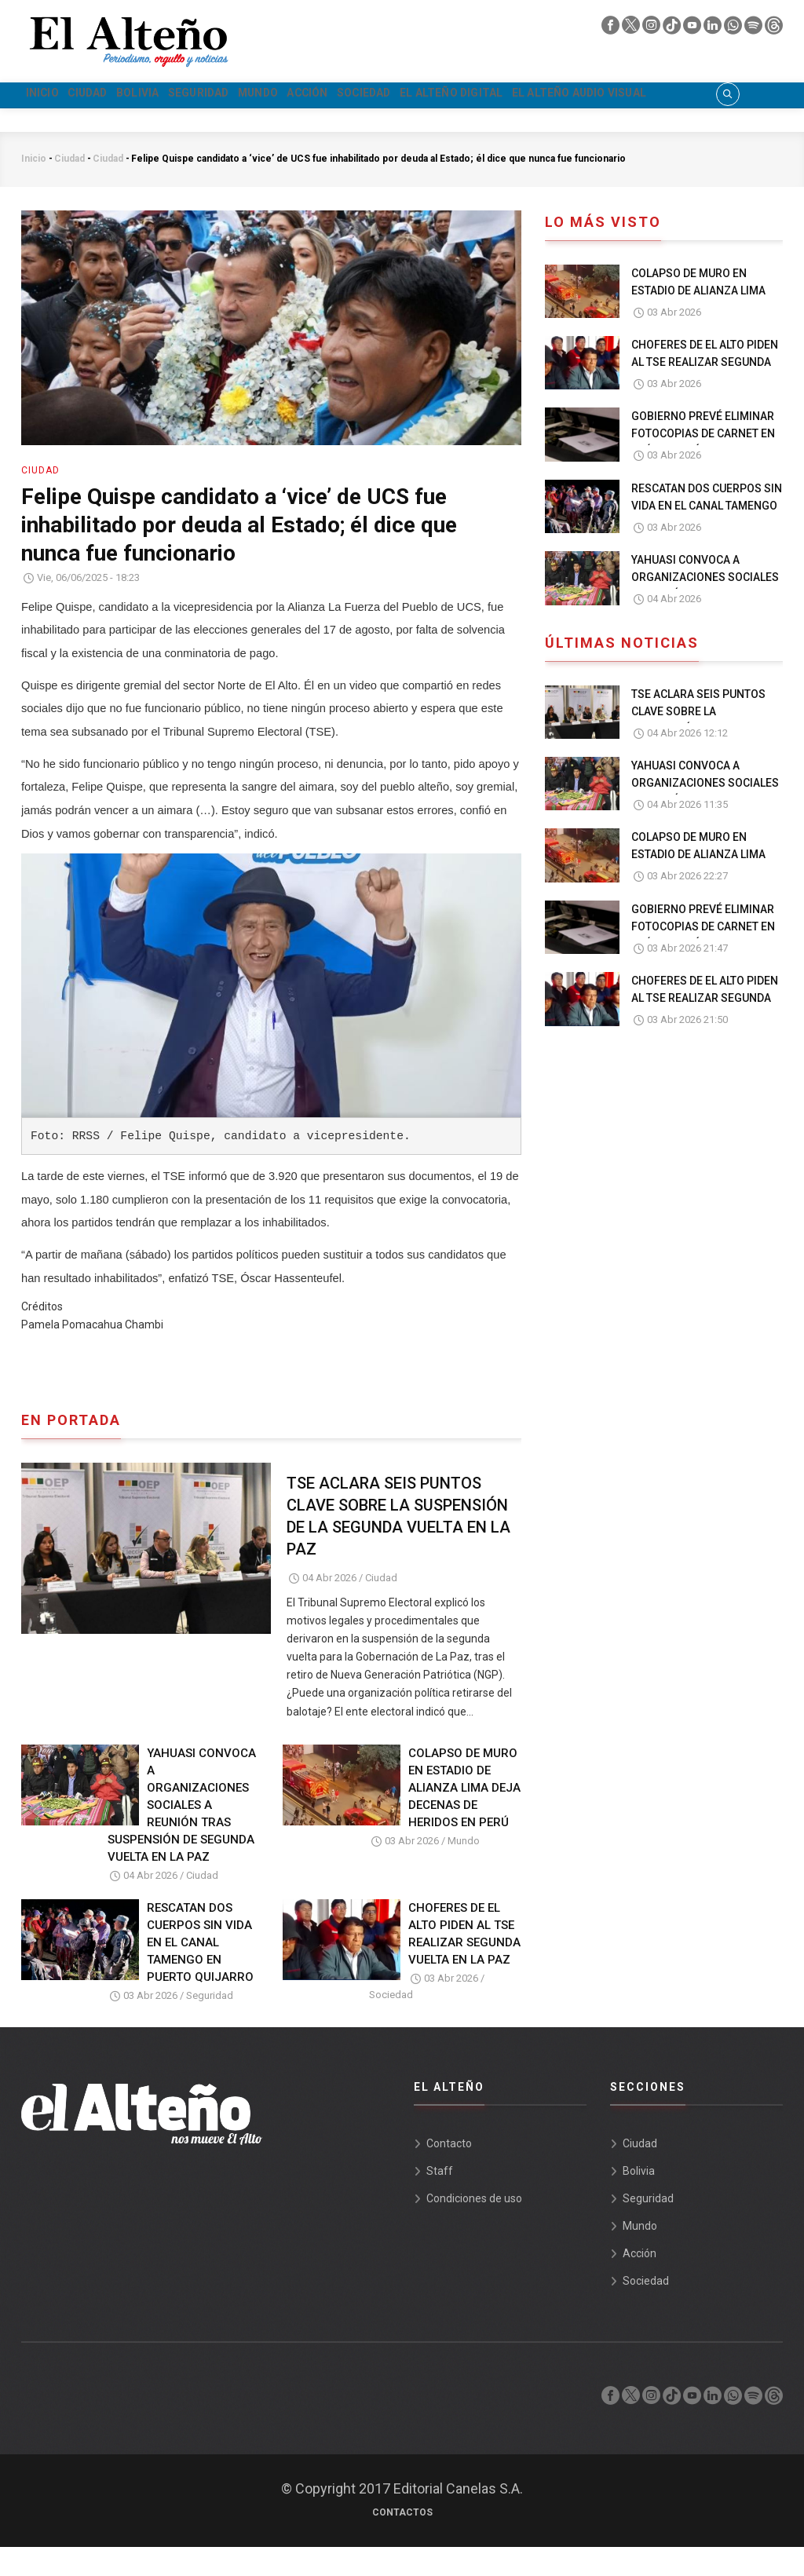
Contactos (402, 2541)
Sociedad (503, 96)
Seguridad (272, 96)
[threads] (774, 29)
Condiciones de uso (474, 2227)
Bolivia (189, 96)
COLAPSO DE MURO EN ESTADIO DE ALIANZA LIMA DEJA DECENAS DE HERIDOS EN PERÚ (464, 1816)
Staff (439, 2200)
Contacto (449, 2172)
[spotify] (754, 29)
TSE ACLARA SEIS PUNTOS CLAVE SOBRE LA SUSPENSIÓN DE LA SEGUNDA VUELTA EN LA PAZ (398, 1545)
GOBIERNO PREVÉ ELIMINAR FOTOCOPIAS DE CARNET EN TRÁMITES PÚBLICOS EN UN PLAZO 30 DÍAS (703, 472)
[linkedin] (714, 29)
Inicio (52, 96)
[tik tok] (673, 29)
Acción (424, 96)
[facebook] (611, 29)
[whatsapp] (734, 29)
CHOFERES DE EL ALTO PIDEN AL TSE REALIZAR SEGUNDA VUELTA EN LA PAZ (464, 1964)
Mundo (353, 96)
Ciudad (117, 96)
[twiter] (632, 29)
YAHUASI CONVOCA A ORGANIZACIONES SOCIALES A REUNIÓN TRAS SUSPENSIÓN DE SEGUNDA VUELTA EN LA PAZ (182, 1834)
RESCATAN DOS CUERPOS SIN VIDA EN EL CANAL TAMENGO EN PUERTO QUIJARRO (200, 1972)
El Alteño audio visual (111, 123)
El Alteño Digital (618, 96)
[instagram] (652, 29)
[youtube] (693, 29)
